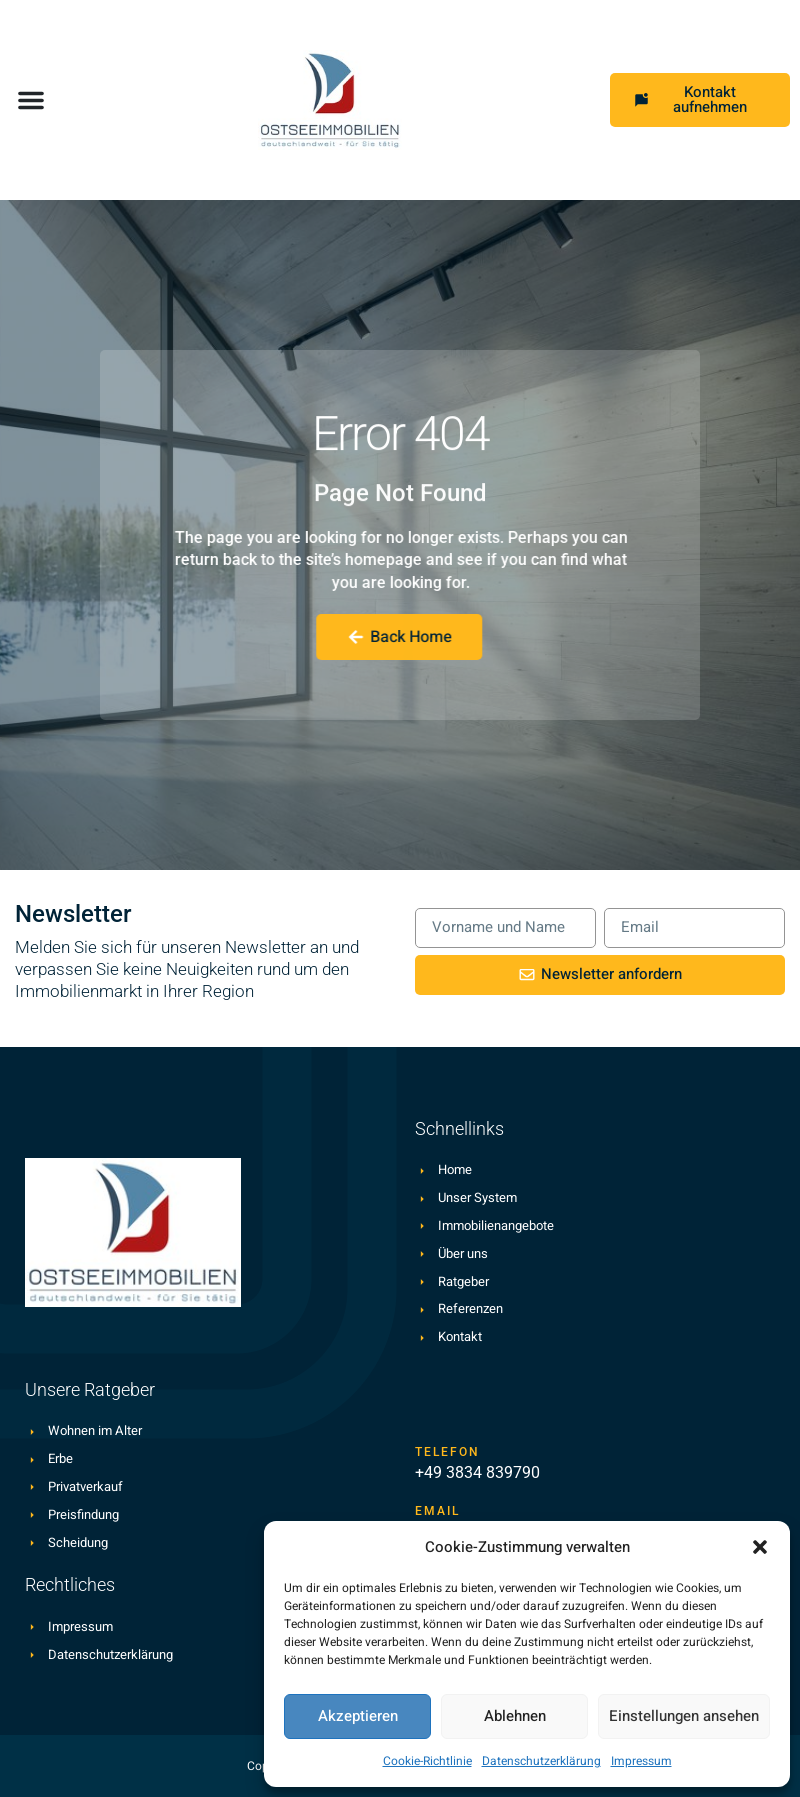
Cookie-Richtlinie (427, 1761)
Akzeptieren (358, 1716)
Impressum (641, 1761)
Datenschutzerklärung (541, 1761)
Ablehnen (515, 1716)
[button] (760, 1547)
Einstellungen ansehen (684, 1716)
